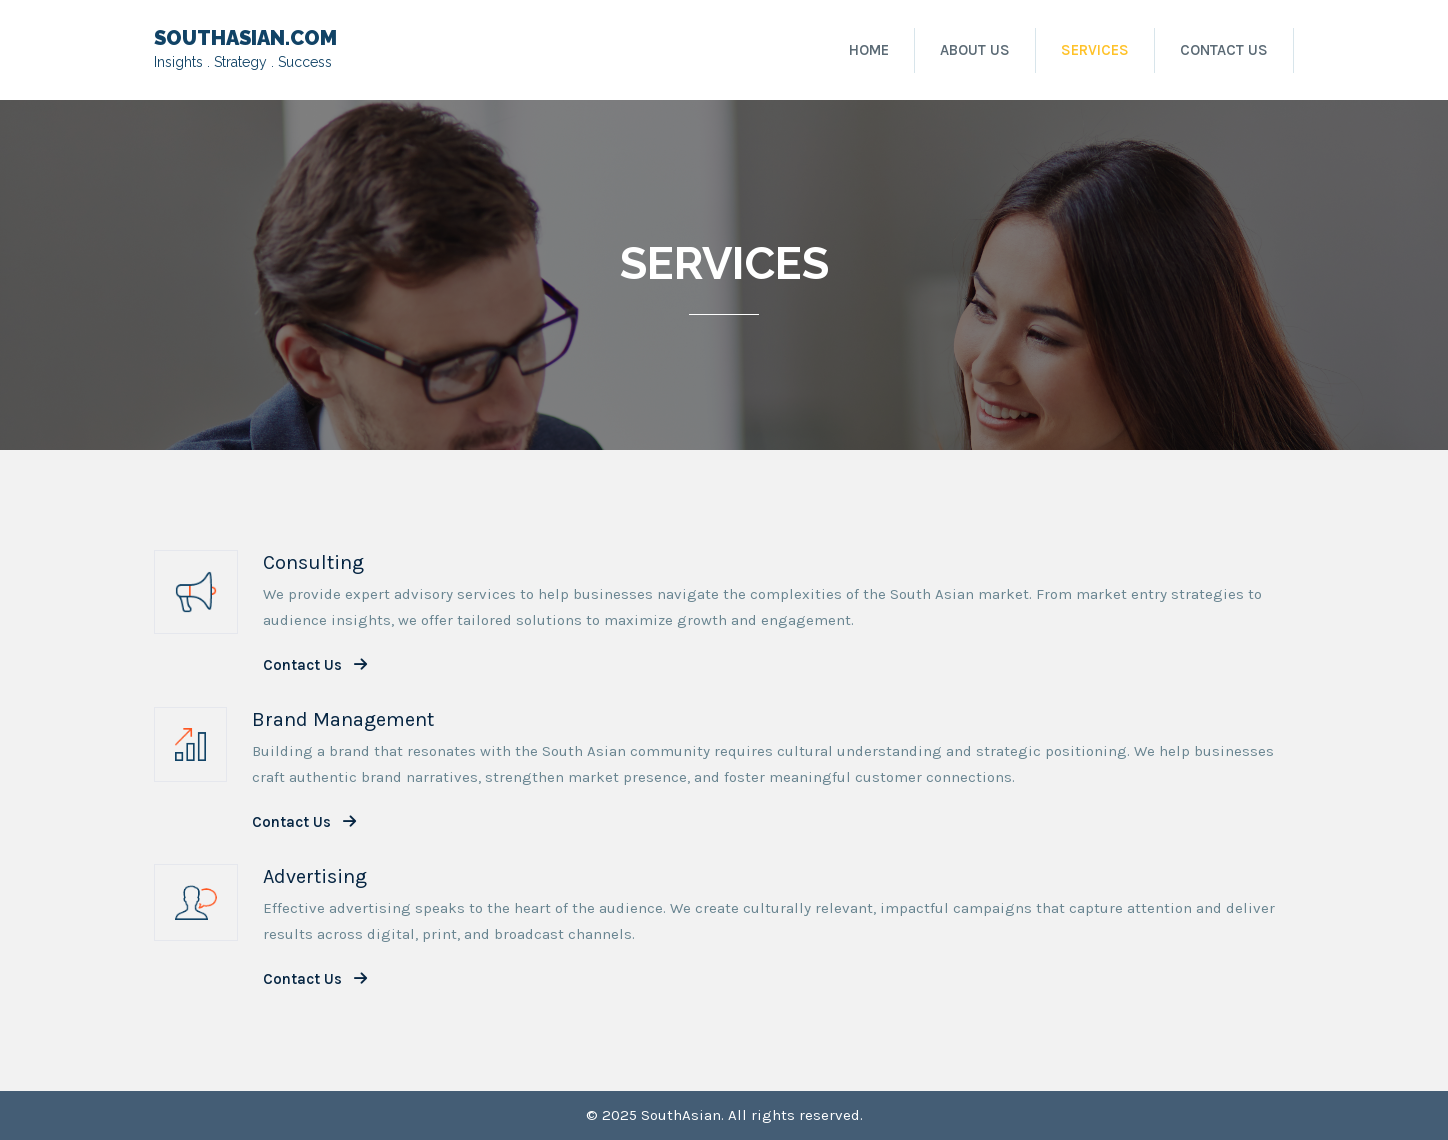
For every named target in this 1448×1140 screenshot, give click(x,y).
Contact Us (1224, 50)
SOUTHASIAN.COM (245, 38)
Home (869, 50)
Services (1095, 50)
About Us (975, 50)
